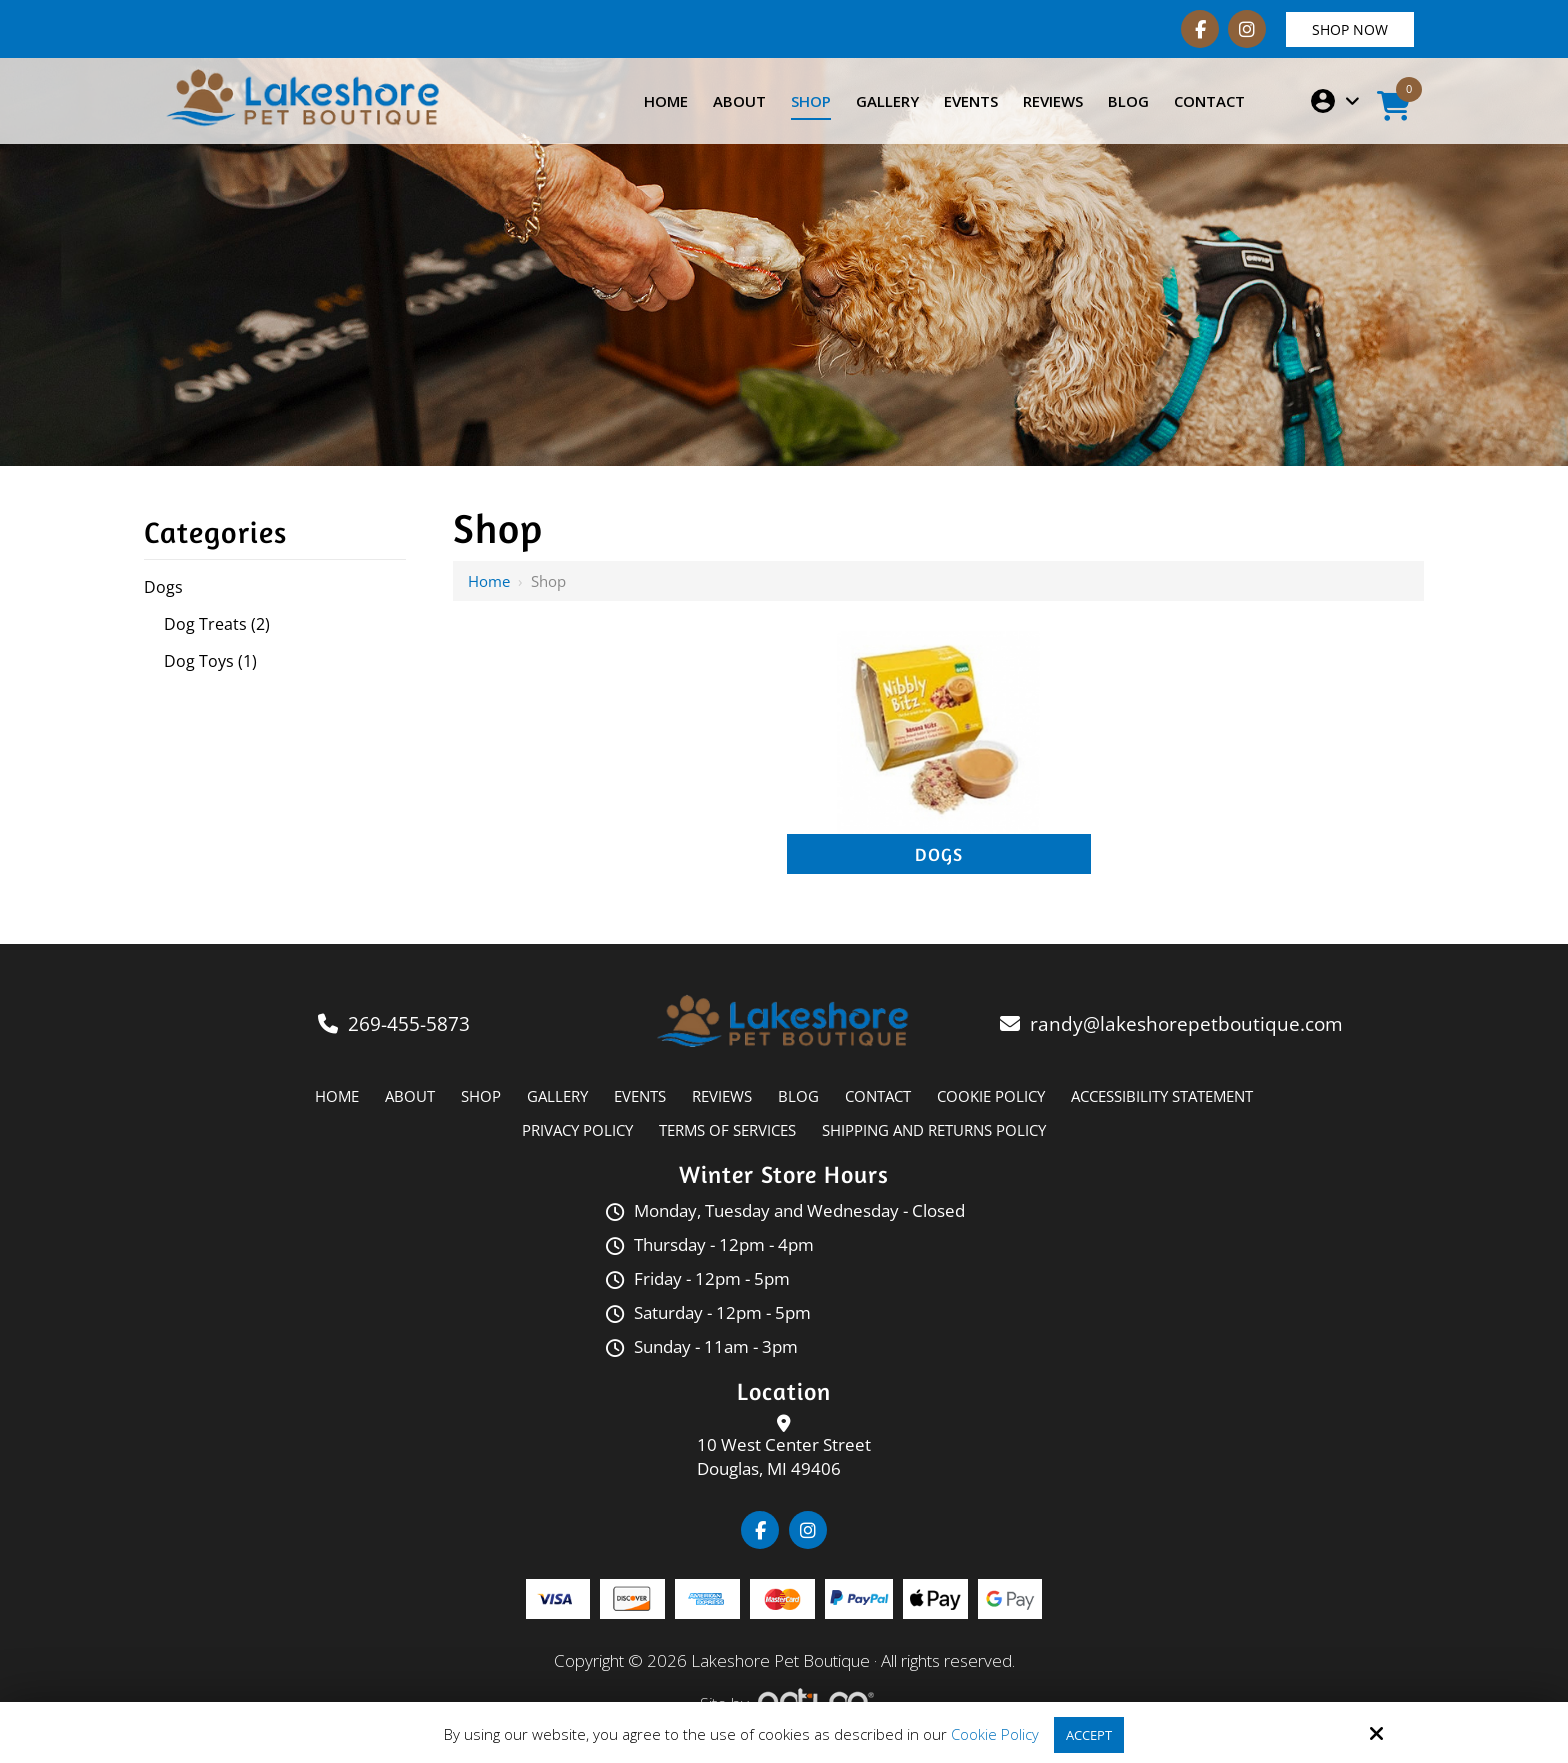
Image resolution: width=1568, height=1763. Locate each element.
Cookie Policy (992, 1734)
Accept (1089, 1734)
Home (489, 581)
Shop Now (1350, 29)
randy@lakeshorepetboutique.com (1189, 1023)
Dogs (939, 854)
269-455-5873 (409, 1023)
